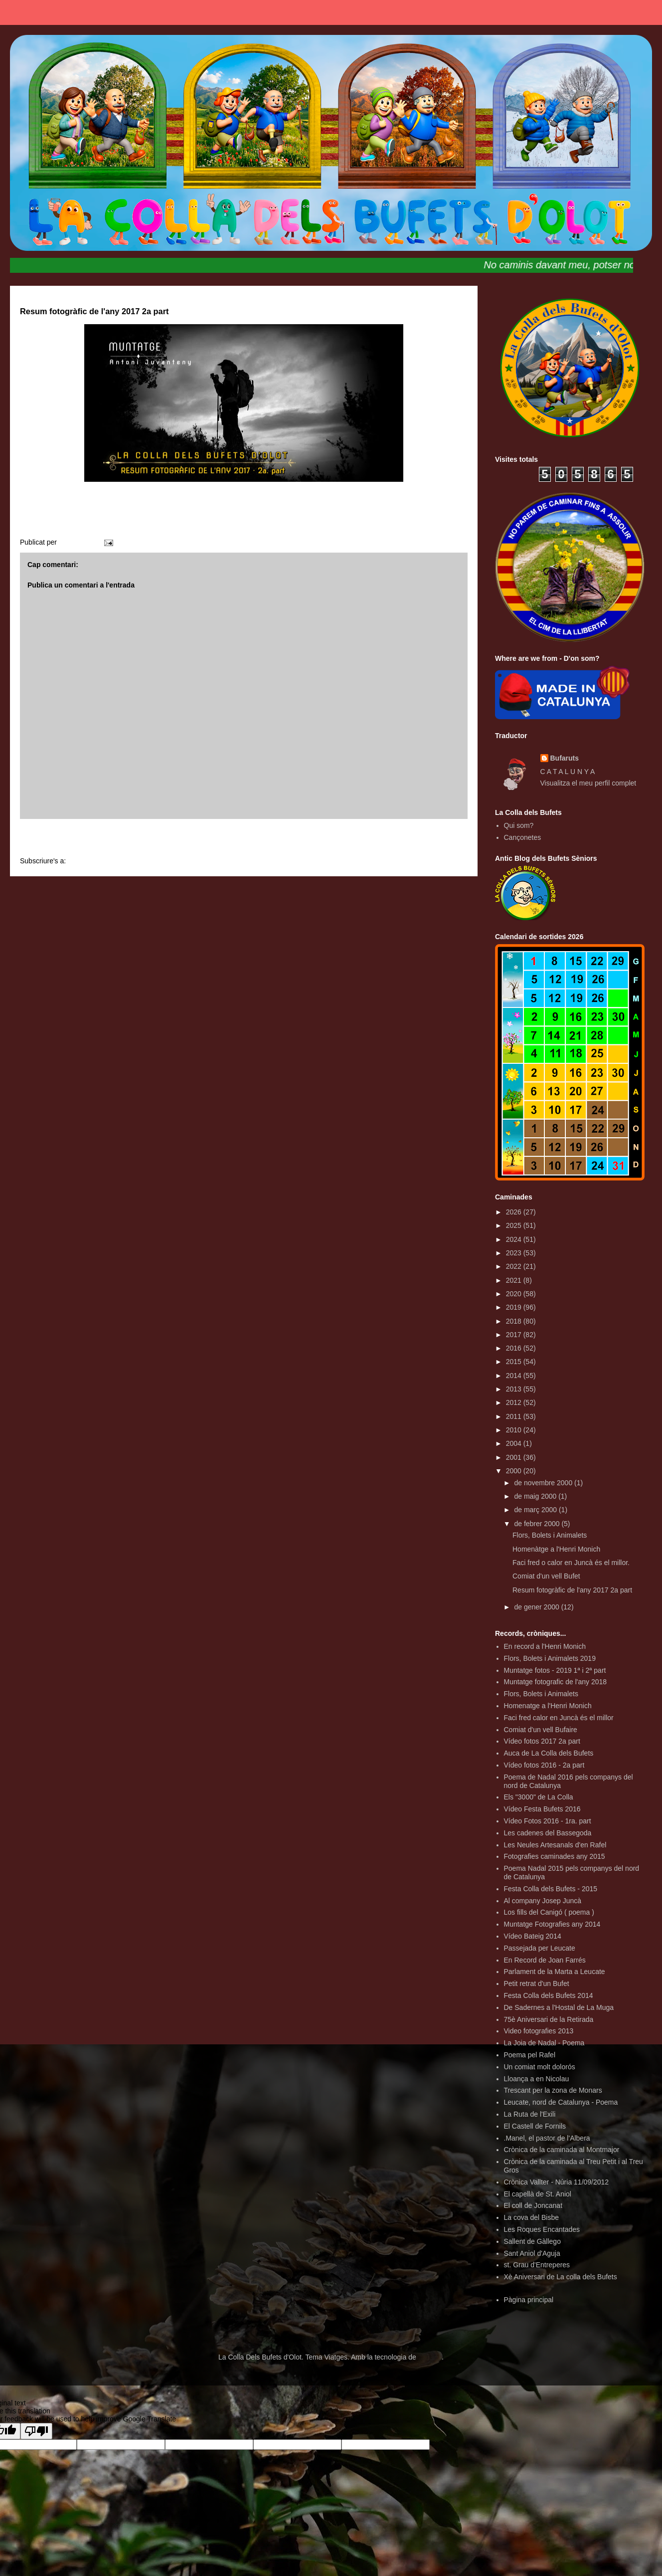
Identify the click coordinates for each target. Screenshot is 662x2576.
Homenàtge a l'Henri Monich (556, 1549)
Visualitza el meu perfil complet (588, 783)
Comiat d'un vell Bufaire (540, 1730)
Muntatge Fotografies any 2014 (552, 1924)
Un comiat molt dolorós (539, 2067)
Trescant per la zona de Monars (553, 2090)
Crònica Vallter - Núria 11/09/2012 (556, 2182)
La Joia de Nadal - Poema (544, 2043)
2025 (514, 1225)
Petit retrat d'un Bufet (536, 1983)
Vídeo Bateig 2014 (532, 1936)
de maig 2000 (536, 1496)
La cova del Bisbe (531, 2217)
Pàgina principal (529, 2300)
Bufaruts (564, 758)
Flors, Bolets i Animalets (549, 1535)
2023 (514, 1253)
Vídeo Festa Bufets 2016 (542, 1809)
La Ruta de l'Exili (530, 2114)
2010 (514, 1430)
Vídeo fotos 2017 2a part (542, 1741)
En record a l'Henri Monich (545, 1646)
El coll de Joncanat (533, 2205)
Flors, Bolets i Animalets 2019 (550, 1658)
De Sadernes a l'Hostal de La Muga (559, 2007)
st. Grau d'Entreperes (537, 2265)
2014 (514, 1376)
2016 (514, 1348)
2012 (514, 1402)
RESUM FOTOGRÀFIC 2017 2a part (244, 518)
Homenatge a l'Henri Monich (548, 1706)
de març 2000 (536, 1510)
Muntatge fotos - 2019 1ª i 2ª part (555, 1670)
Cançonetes (522, 837)
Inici (244, 839)
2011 (514, 1416)
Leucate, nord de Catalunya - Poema (561, 2102)
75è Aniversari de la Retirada (549, 2019)
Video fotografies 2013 (539, 2031)
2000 (514, 1471)
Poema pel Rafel (530, 2055)
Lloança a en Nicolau (536, 2079)
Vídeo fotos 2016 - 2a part (544, 1765)
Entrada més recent (62, 839)
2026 (514, 1212)
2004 (514, 1443)
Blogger (430, 2357)
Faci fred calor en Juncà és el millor (559, 1718)
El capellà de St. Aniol (537, 2194)
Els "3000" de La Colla (538, 1797)
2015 (514, 1362)
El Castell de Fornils (535, 2126)
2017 (514, 1335)
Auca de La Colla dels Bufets (549, 1753)
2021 (514, 1280)
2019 (514, 1307)
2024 (514, 1239)
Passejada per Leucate (539, 1948)
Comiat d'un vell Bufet (546, 1576)
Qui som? (519, 825)
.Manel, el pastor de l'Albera (547, 2138)
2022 (514, 1266)
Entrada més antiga (425, 839)
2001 (514, 1457)
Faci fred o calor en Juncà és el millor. (571, 1563)
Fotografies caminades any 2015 (554, 1856)
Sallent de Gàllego (532, 2241)
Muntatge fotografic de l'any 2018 (555, 1682)
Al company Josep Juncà (543, 1901)
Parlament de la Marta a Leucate (554, 1972)
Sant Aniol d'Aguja (532, 2253)
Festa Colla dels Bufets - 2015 (551, 1889)
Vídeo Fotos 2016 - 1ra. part (547, 1821)
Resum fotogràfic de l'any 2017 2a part (572, 1590)
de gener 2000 (537, 1607)
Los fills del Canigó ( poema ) (549, 1912)
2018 (514, 1321)
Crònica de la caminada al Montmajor (562, 2150)
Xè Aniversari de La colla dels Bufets (560, 2277)
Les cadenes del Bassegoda (548, 1833)
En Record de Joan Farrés (545, 1960)
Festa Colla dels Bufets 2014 (548, 1995)
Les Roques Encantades (542, 2229)
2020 (514, 1294)
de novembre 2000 (544, 1483)
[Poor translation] (36, 2431)
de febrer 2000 (537, 1524)
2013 (514, 1389)
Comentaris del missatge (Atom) (117, 861)
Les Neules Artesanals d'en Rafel (555, 1845)
